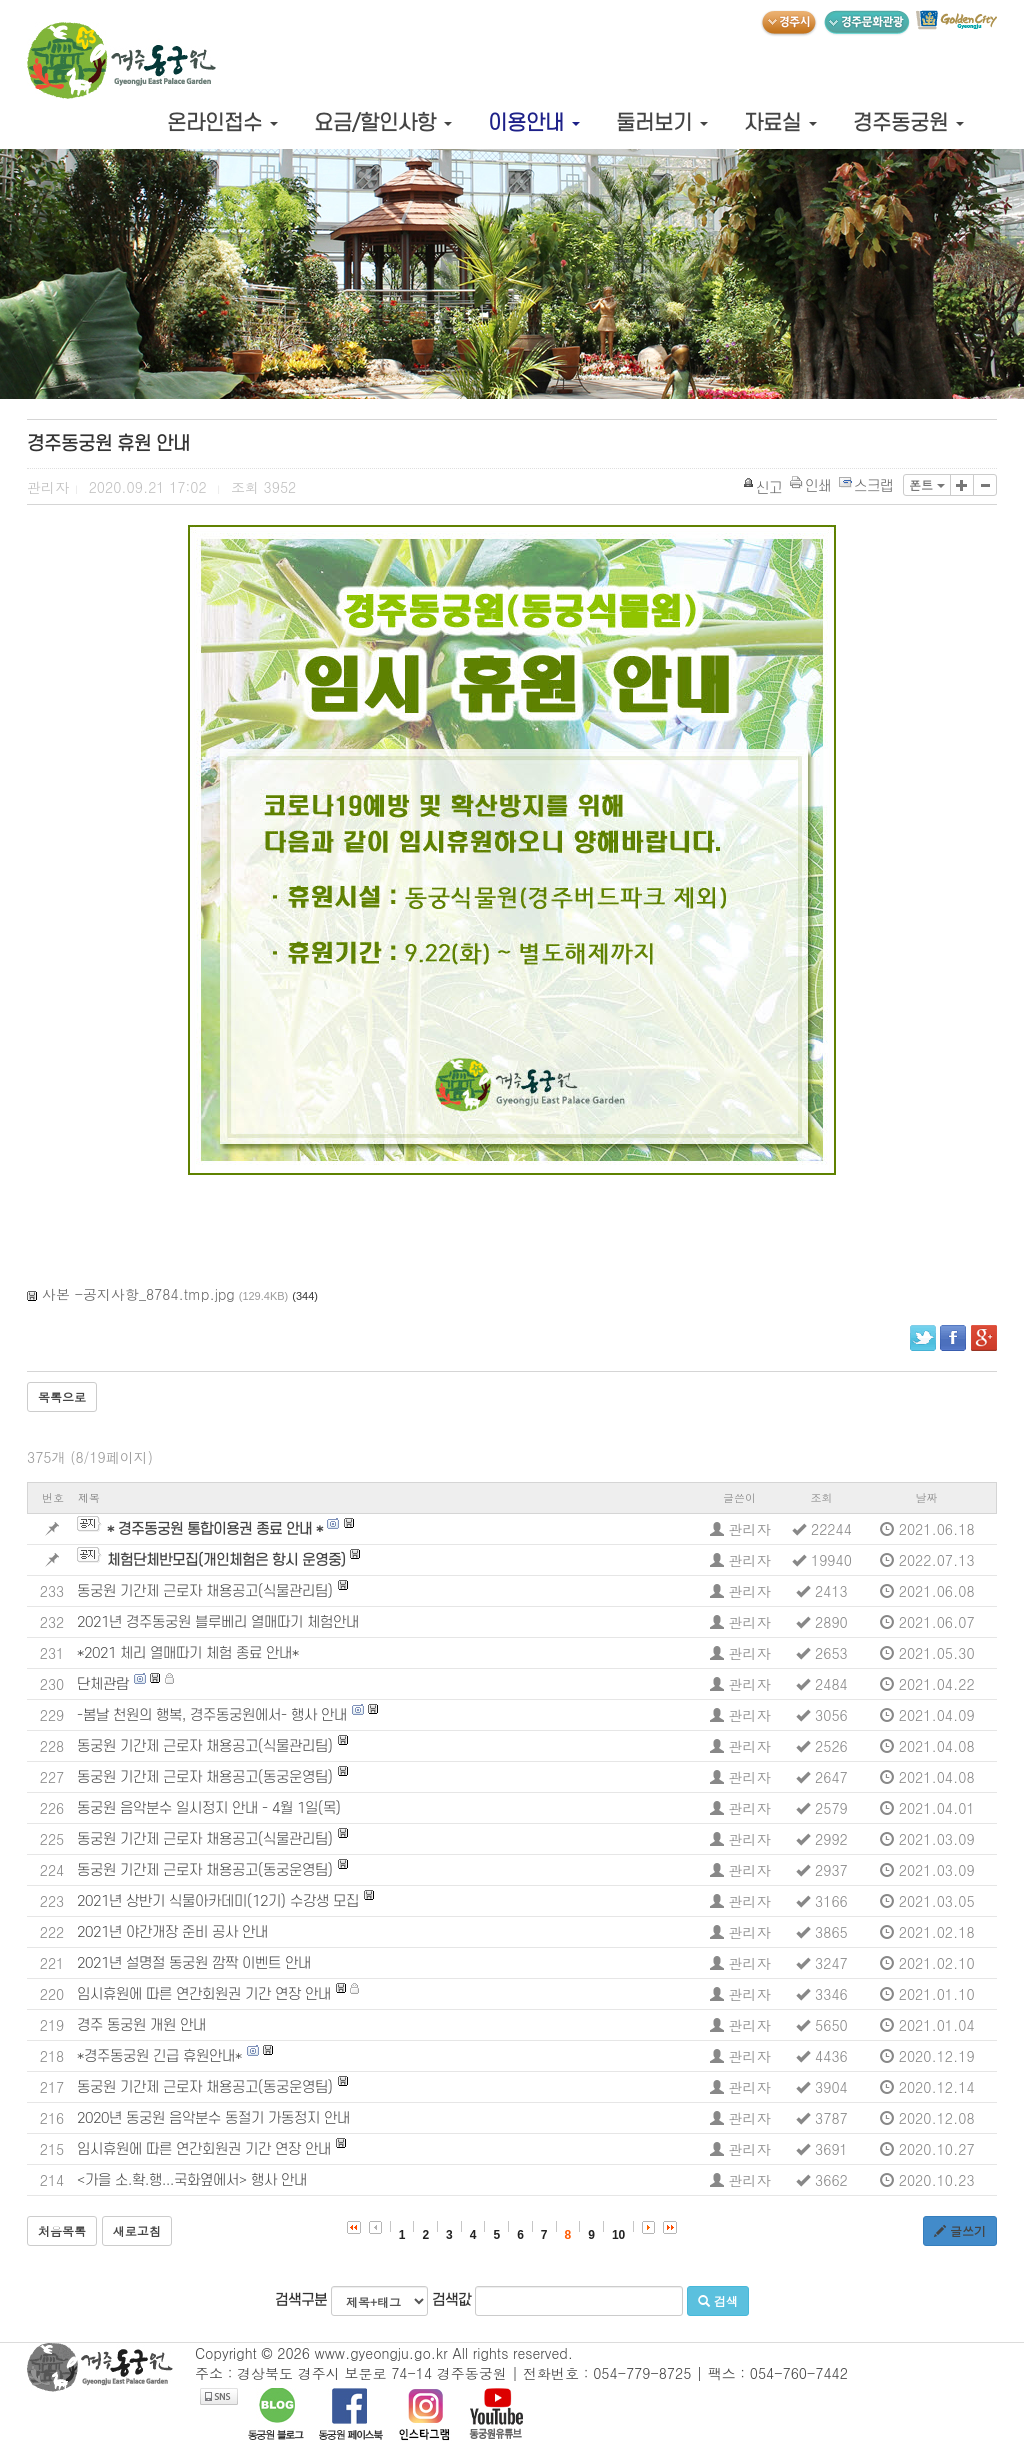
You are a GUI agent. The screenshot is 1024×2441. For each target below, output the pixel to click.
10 (618, 2235)
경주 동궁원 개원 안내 (141, 2025)
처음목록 (62, 2230)
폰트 (927, 484)
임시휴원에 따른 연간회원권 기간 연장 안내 (204, 1994)
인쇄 (811, 486)
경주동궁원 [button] (908, 123)
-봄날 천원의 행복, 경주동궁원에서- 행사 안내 (212, 1715)
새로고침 (137, 2230)
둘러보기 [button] (662, 123)
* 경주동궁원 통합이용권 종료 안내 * (215, 1529)
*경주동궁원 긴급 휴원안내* (159, 2056)
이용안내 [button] (534, 123)
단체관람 (103, 1684)
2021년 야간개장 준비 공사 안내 (172, 1932)
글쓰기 (960, 2230)
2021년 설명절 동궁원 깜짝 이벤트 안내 (194, 1963)
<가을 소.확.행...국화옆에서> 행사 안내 (192, 2180)
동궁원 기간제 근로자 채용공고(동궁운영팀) (205, 1777)
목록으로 (62, 1396)
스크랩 (867, 486)
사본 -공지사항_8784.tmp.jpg (138, 1294)
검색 (718, 2300)
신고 (763, 488)
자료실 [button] (780, 123)
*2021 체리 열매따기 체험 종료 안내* (188, 1653)
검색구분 (351, 2301)
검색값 (557, 2301)
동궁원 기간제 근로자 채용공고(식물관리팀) (205, 1591)
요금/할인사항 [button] (383, 123)
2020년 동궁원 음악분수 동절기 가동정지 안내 (213, 2118)
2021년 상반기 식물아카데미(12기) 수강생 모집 (218, 1901)
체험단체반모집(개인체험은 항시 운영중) (226, 1560)
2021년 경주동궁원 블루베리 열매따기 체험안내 (218, 1622)
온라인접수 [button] (222, 123)
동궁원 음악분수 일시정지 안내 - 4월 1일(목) (209, 1808)
